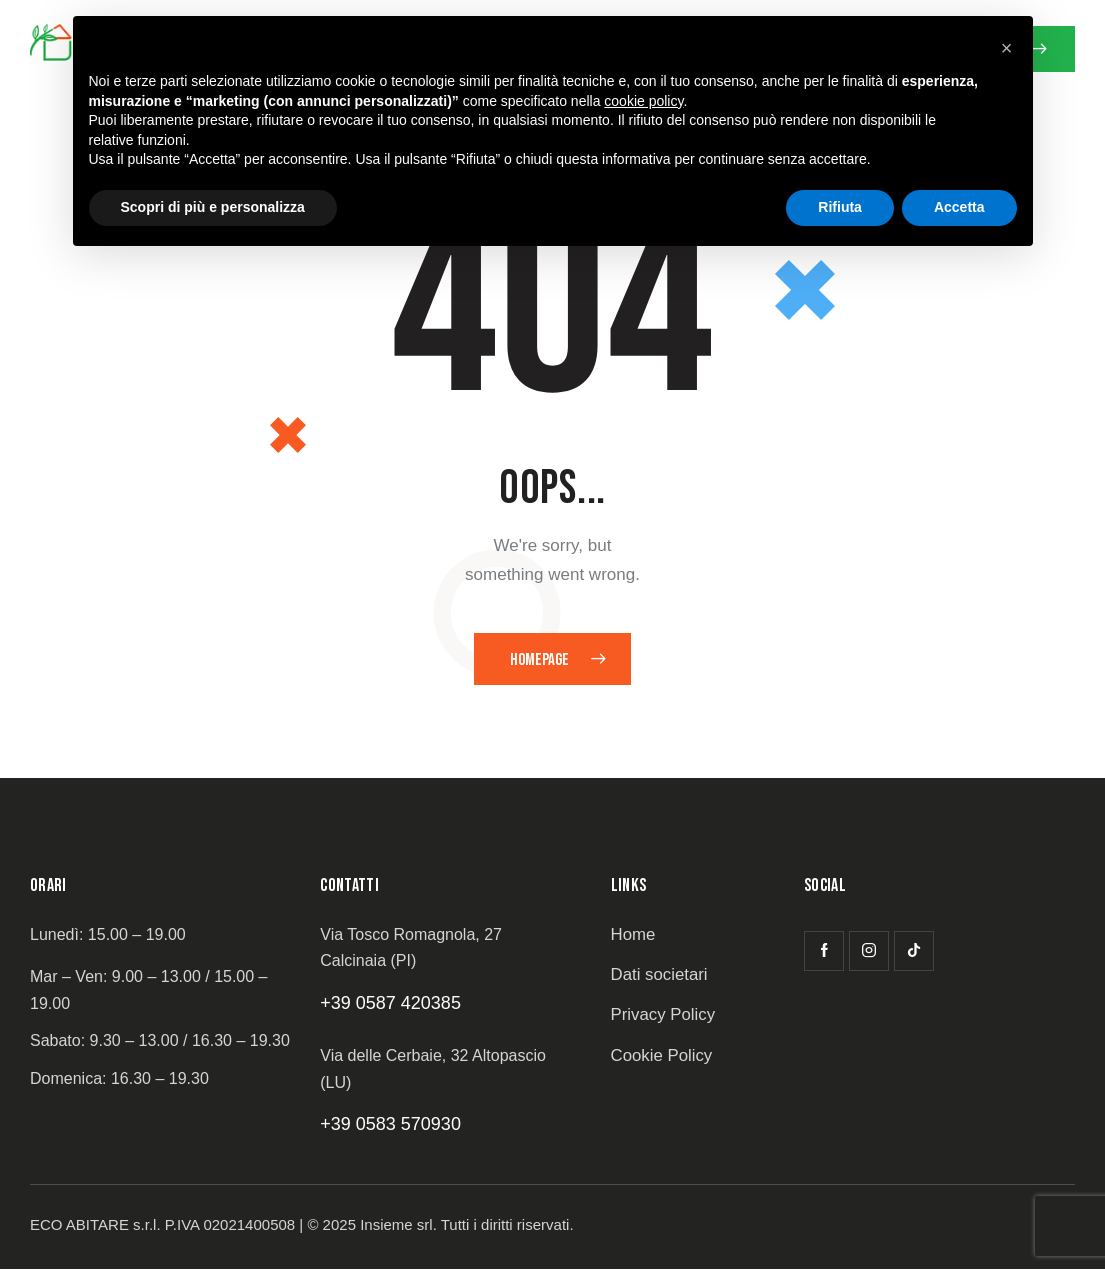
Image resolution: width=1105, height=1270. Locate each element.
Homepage (539, 660)
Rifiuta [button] (840, 207)
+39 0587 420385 (390, 1003)
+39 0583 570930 (390, 1125)
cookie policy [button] (643, 101)
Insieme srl (396, 1225)
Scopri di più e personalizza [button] (213, 207)
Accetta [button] (959, 207)
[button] (1007, 48)
